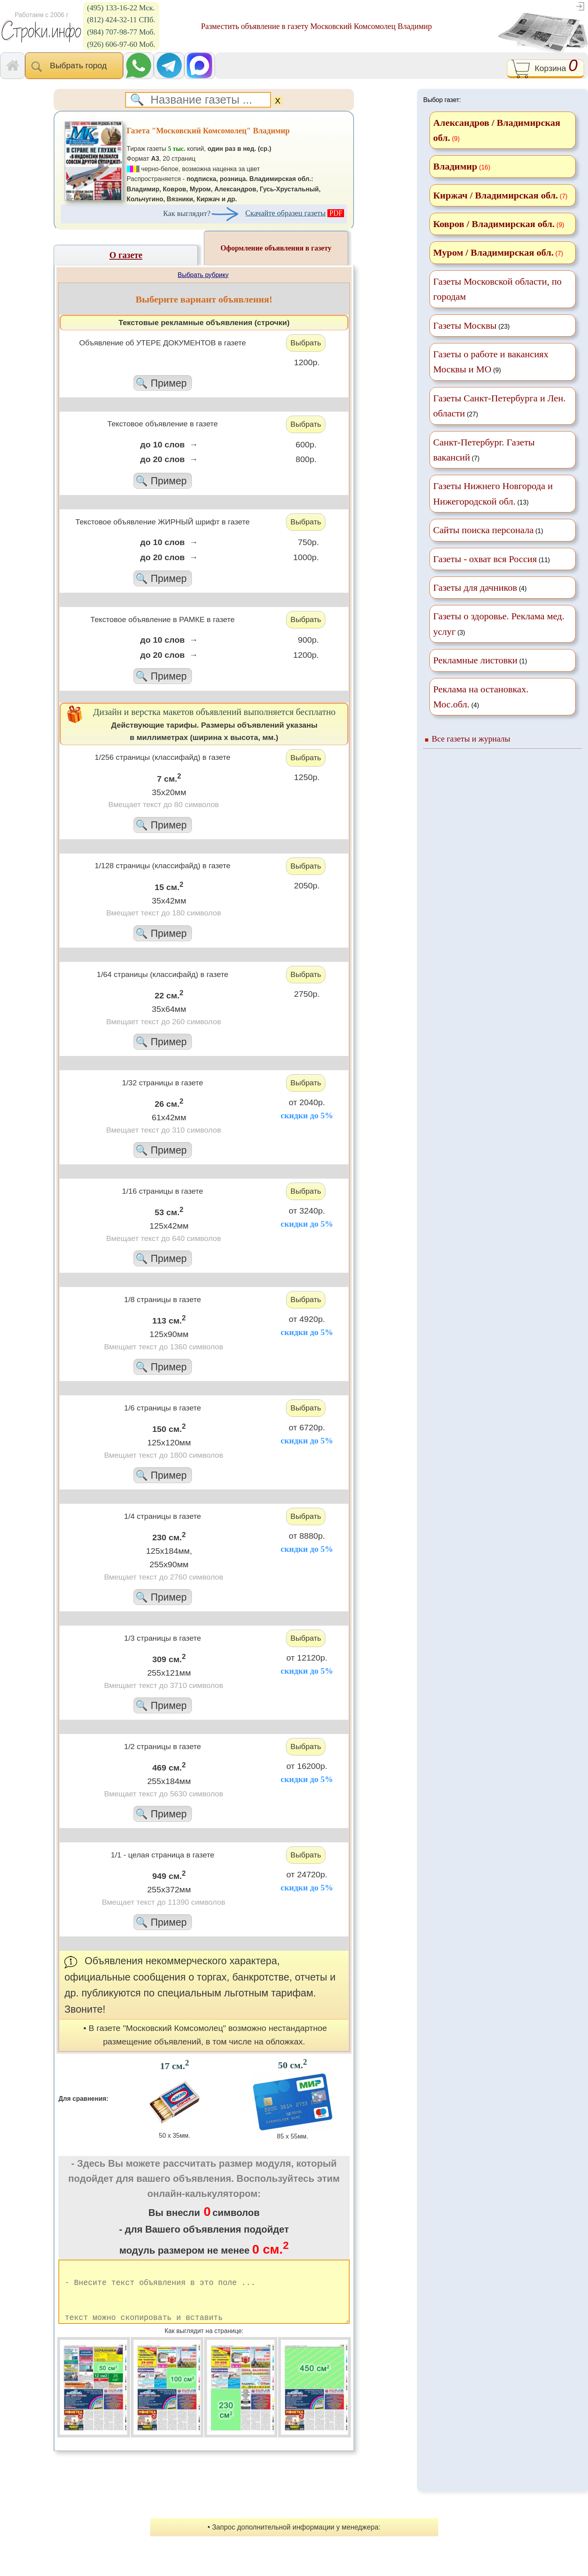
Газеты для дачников (475, 587)
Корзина (545, 69)
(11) (491, 559)
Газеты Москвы (465, 325)
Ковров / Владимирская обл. (494, 224)
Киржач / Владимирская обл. (495, 195)
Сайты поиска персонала (483, 530)
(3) (498, 623)
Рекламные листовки (475, 660)
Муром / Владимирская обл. (493, 252)
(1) (488, 530)
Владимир (455, 166)
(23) (471, 325)
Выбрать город (74, 66)
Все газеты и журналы (471, 738)
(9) (490, 361)
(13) (493, 493)
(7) (484, 449)
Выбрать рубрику (203, 275)
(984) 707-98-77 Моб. (121, 32)
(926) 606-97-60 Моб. (121, 44)
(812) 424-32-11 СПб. (121, 19)
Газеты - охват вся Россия (485, 559)
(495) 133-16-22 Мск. (121, 8)
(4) (479, 587)
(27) (499, 405)
